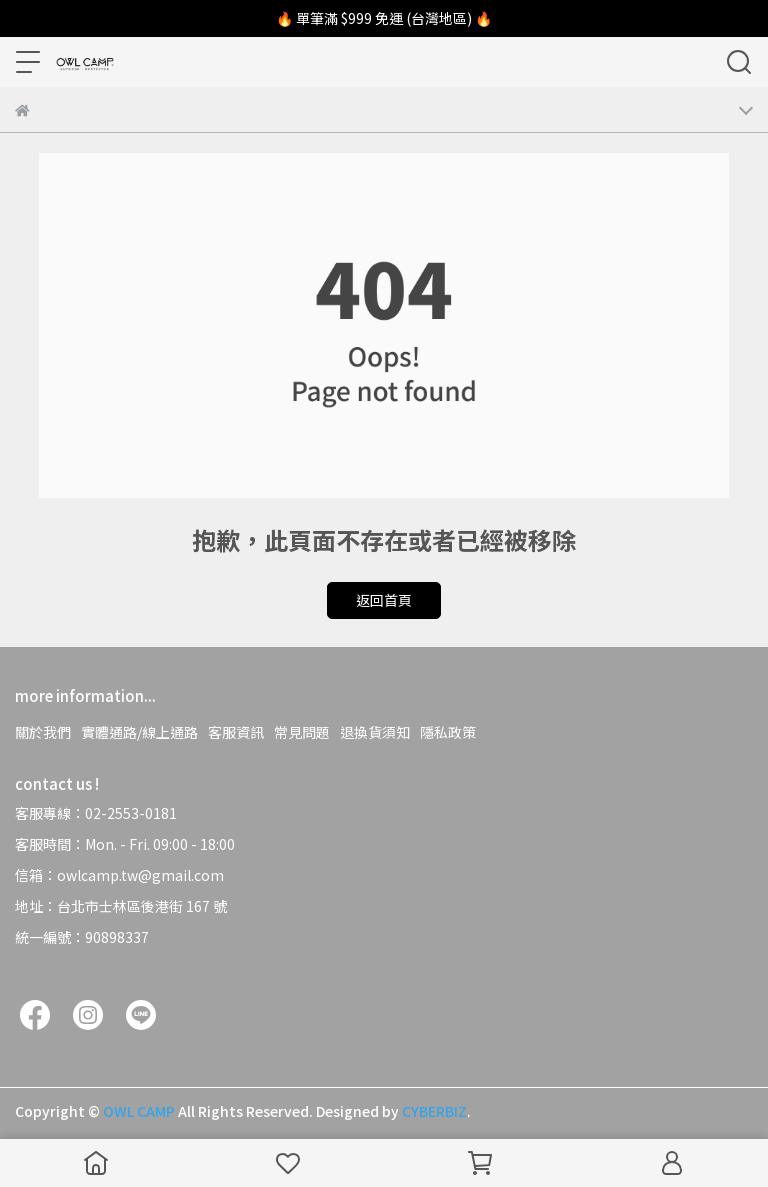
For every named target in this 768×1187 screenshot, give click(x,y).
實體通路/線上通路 (139, 732)
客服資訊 (236, 732)
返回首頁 (384, 600)
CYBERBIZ (434, 1111)
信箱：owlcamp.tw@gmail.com (119, 875)
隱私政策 (448, 732)
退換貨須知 (375, 732)
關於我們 (43, 732)
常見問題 (302, 732)
